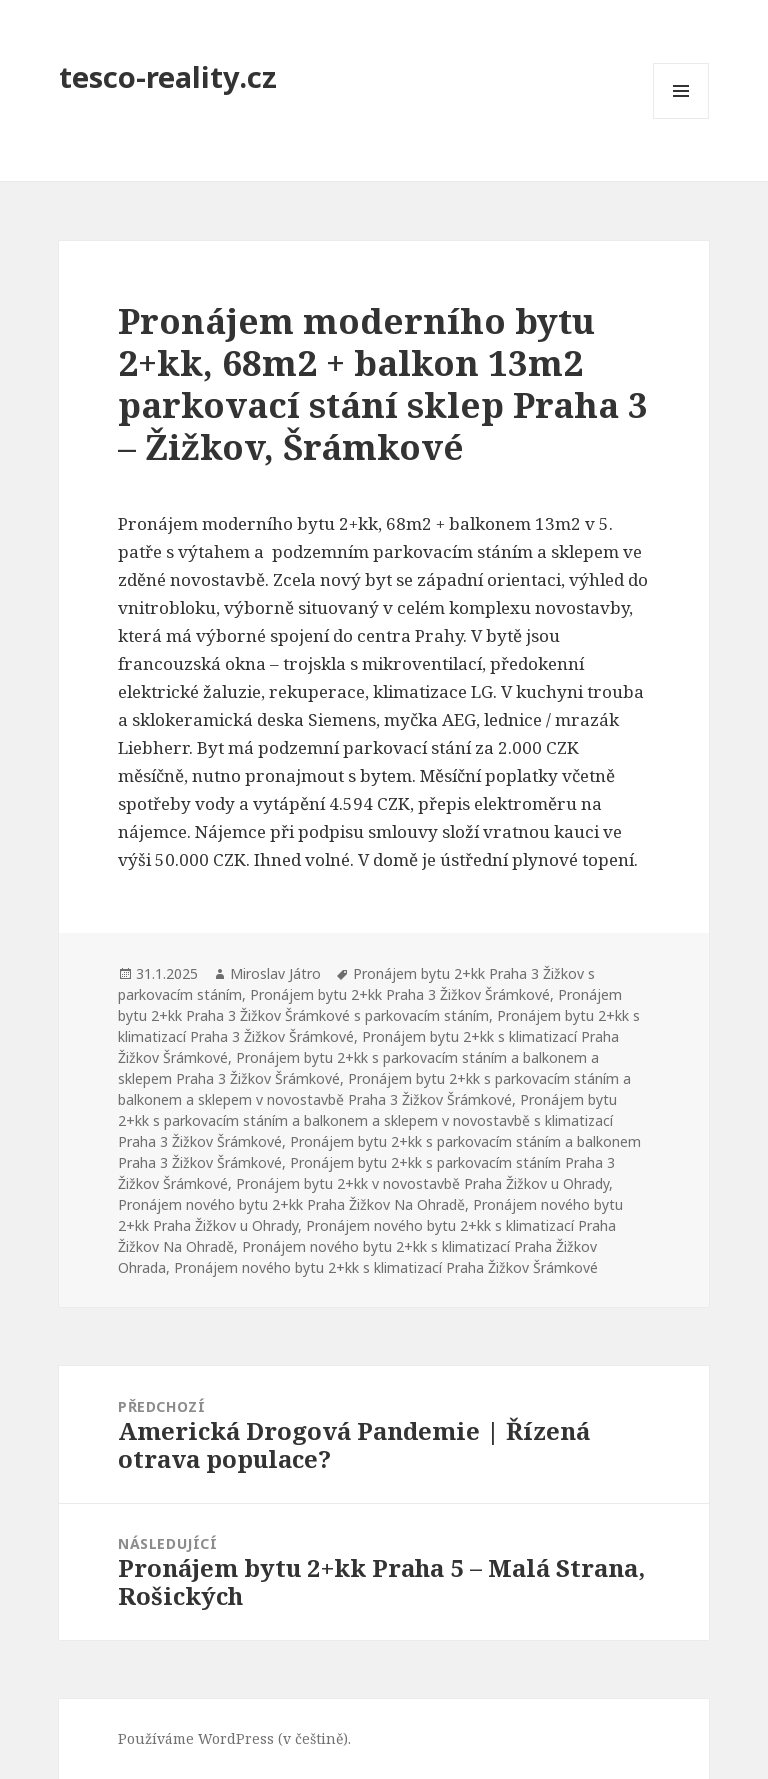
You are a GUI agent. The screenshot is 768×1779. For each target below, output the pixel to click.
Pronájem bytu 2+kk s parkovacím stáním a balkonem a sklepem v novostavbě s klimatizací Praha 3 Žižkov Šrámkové (367, 1120)
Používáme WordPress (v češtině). (234, 1738)
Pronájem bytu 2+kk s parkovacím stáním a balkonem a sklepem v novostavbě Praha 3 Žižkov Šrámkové (374, 1089)
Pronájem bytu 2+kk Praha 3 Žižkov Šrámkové (400, 994)
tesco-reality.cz (168, 76)
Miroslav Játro (275, 973)
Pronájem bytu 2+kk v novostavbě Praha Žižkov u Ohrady (422, 1183)
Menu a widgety (681, 118)
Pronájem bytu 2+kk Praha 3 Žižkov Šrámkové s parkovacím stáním (370, 1005)
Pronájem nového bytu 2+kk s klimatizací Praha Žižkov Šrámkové (386, 1267)
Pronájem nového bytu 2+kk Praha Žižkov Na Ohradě (291, 1204)
